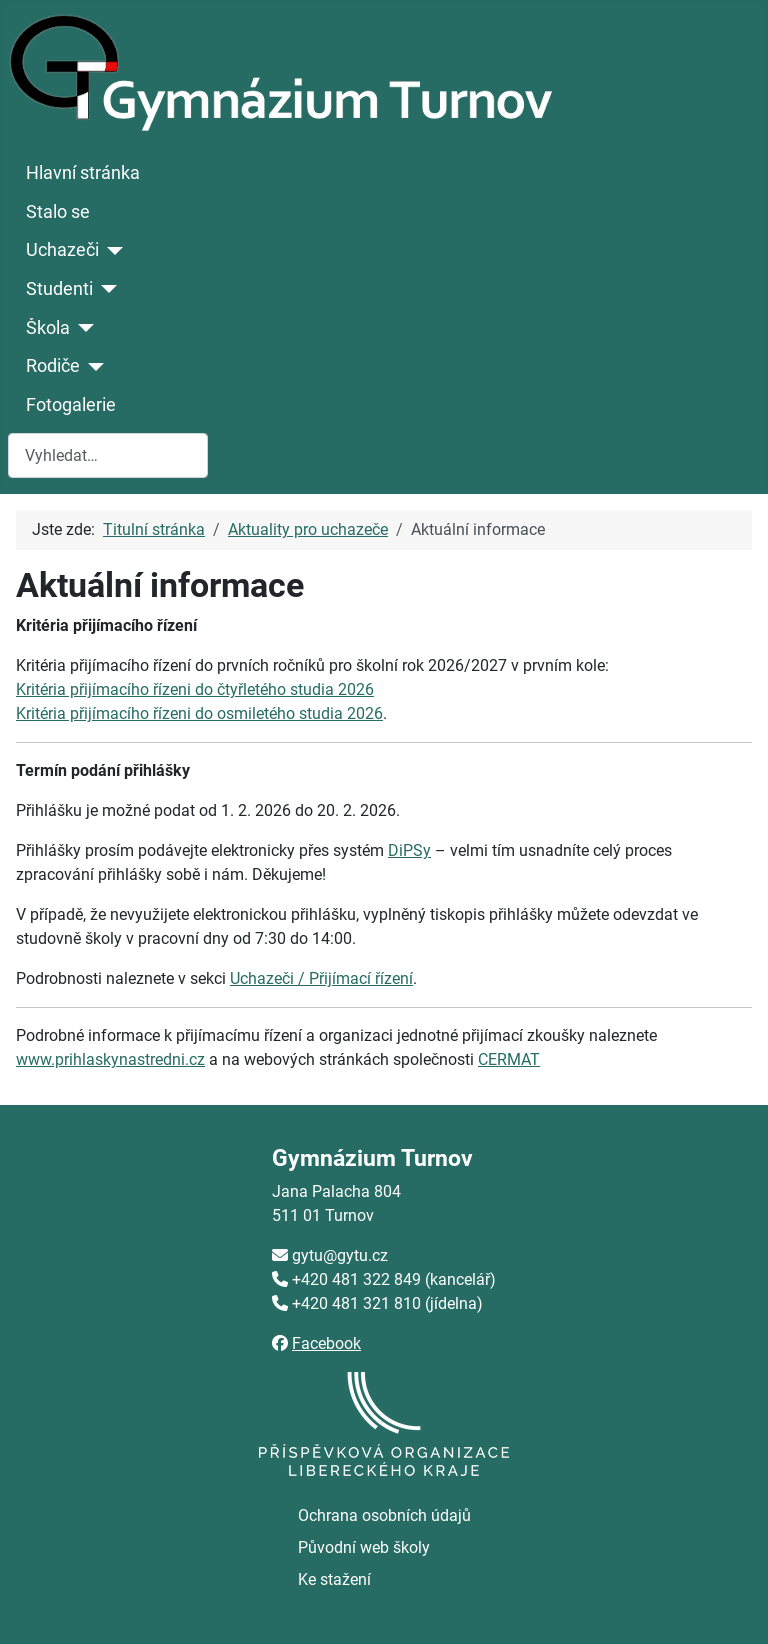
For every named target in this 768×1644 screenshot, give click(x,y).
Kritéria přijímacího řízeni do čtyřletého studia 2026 (195, 689)
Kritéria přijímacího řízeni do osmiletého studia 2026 (199, 713)
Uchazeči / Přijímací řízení (321, 978)
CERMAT (509, 1059)
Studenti (59, 289)
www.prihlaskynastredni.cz (110, 1059)
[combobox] (108, 455)
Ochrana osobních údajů (384, 1515)
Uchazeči (62, 250)
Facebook (326, 1343)
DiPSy (409, 850)
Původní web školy (364, 1547)
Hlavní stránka (83, 173)
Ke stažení (334, 1579)
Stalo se (58, 212)
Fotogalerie (71, 405)
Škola (48, 328)
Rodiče (53, 366)
